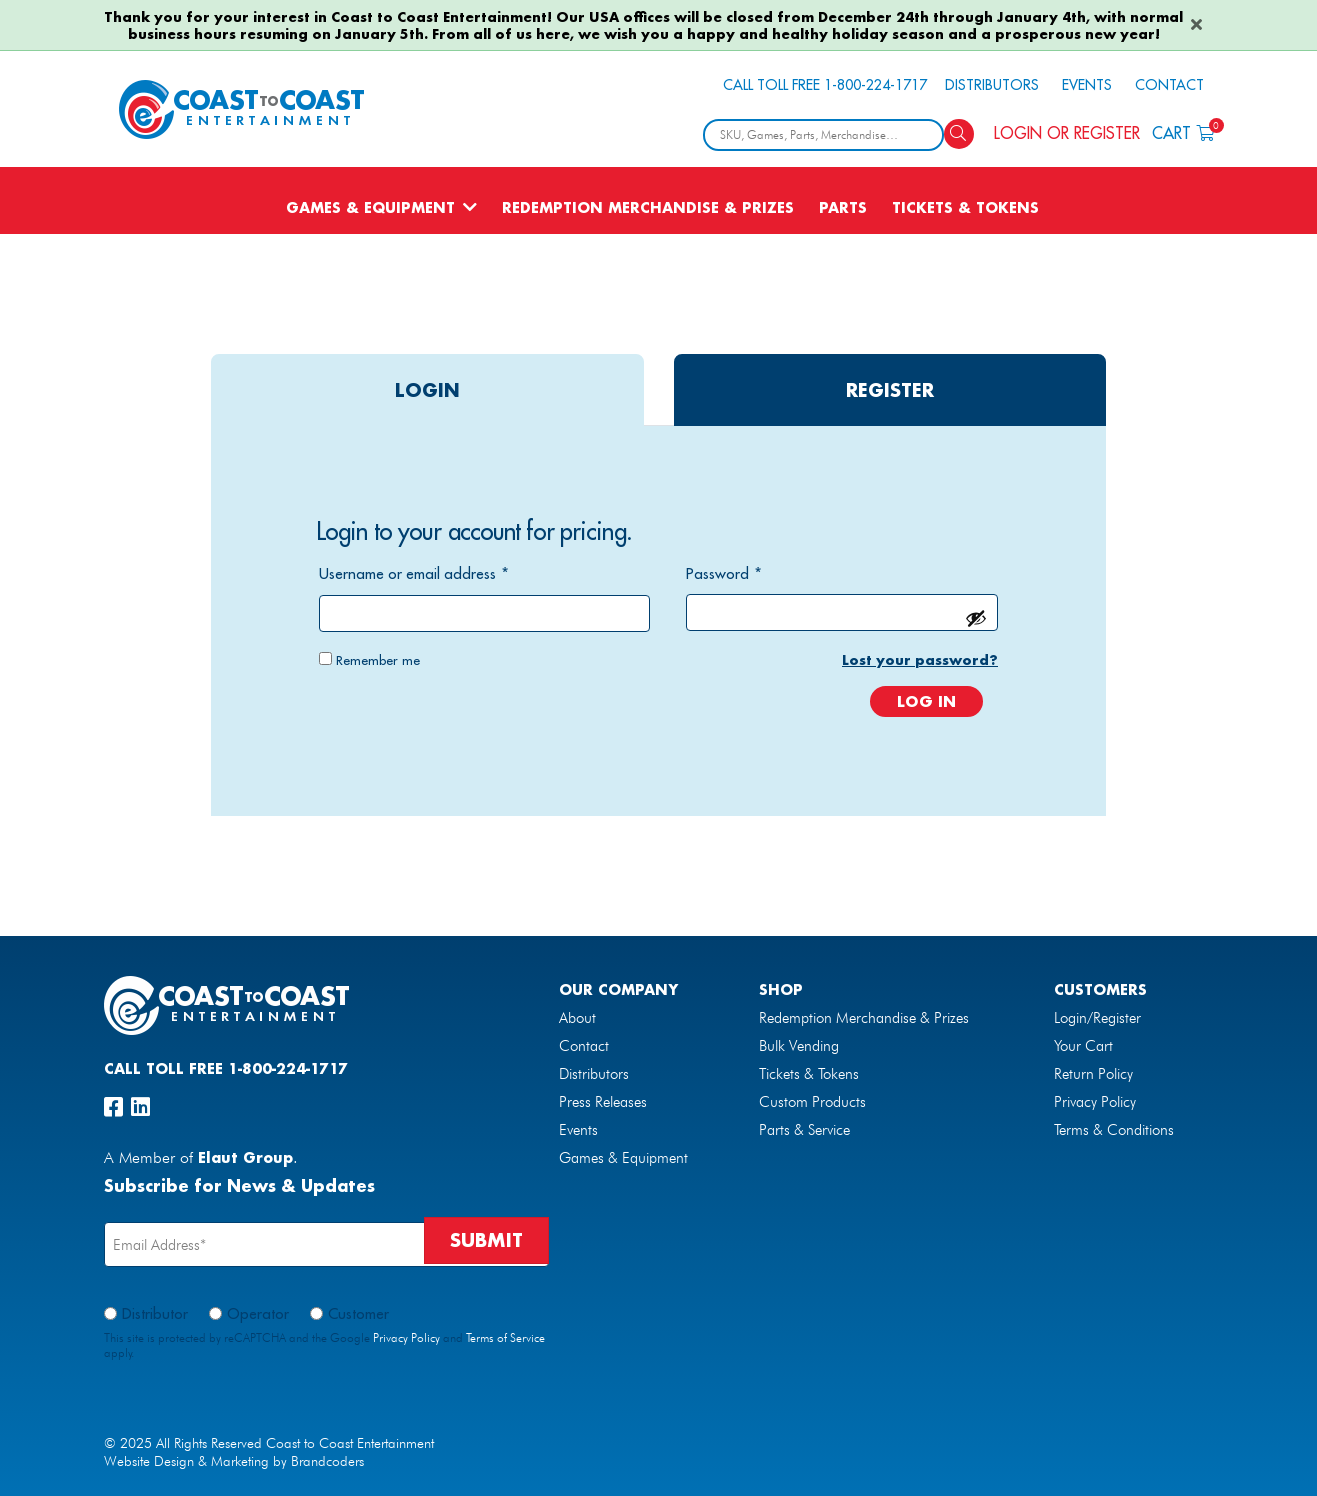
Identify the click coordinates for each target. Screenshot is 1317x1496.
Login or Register (1067, 133)
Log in (926, 701)
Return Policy (1093, 1074)
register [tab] (890, 390)
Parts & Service (804, 1130)
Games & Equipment (370, 207)
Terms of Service (505, 1337)
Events (1087, 85)
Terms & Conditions (1114, 1130)
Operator (258, 1313)
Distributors (992, 85)
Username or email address (414, 573)
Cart (1183, 131)
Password (724, 573)
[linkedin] (140, 1107)
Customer (358, 1313)
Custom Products (812, 1102)
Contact (1169, 85)
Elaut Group (245, 1157)
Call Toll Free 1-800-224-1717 (825, 85)
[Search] (959, 134)
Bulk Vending (799, 1046)
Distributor (155, 1313)
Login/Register (1097, 1018)
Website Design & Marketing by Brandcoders (234, 1461)
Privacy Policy (1095, 1102)
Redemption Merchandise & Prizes (648, 207)
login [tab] (427, 390)
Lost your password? (920, 659)
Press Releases (603, 1102)
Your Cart (1083, 1046)
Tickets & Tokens (965, 207)
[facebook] (113, 1107)
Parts (843, 207)
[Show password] (976, 618)
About (577, 1018)
